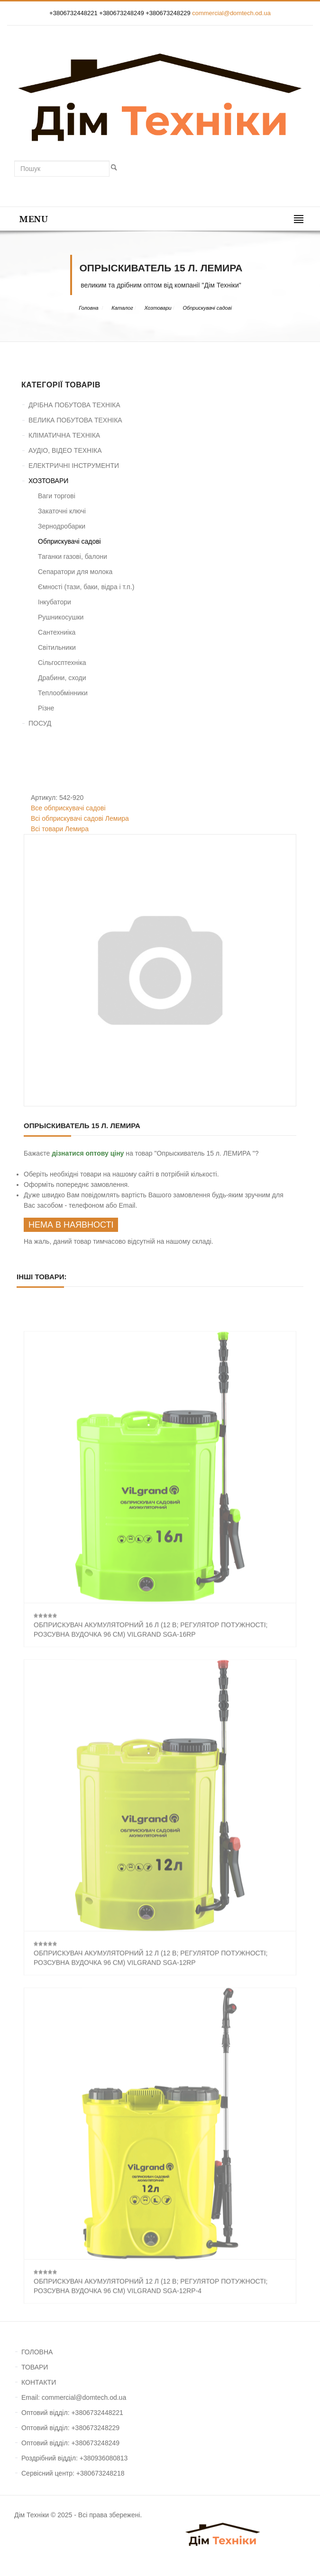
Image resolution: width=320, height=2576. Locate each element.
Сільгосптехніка (62, 662)
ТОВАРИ (34, 2367)
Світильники (57, 647)
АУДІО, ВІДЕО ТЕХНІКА (65, 450)
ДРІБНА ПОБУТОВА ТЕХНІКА (74, 405)
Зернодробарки (61, 526)
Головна (88, 308)
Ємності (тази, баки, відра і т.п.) (86, 587)
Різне (46, 708)
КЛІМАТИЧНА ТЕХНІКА (64, 435)
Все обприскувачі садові (68, 808)
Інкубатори (54, 602)
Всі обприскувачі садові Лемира (80, 818)
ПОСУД (39, 723)
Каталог (122, 308)
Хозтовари (157, 308)
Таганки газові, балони (72, 556)
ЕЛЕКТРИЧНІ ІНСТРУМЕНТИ (73, 465)
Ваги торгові (56, 496)
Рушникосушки (60, 617)
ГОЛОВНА (37, 2352)
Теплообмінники (63, 693)
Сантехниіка (56, 632)
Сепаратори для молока (75, 571)
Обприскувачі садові (207, 308)
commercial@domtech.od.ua (231, 13)
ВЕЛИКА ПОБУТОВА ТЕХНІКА (75, 420)
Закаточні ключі (62, 511)
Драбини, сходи (62, 678)
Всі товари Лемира (60, 829)
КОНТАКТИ (38, 2382)
